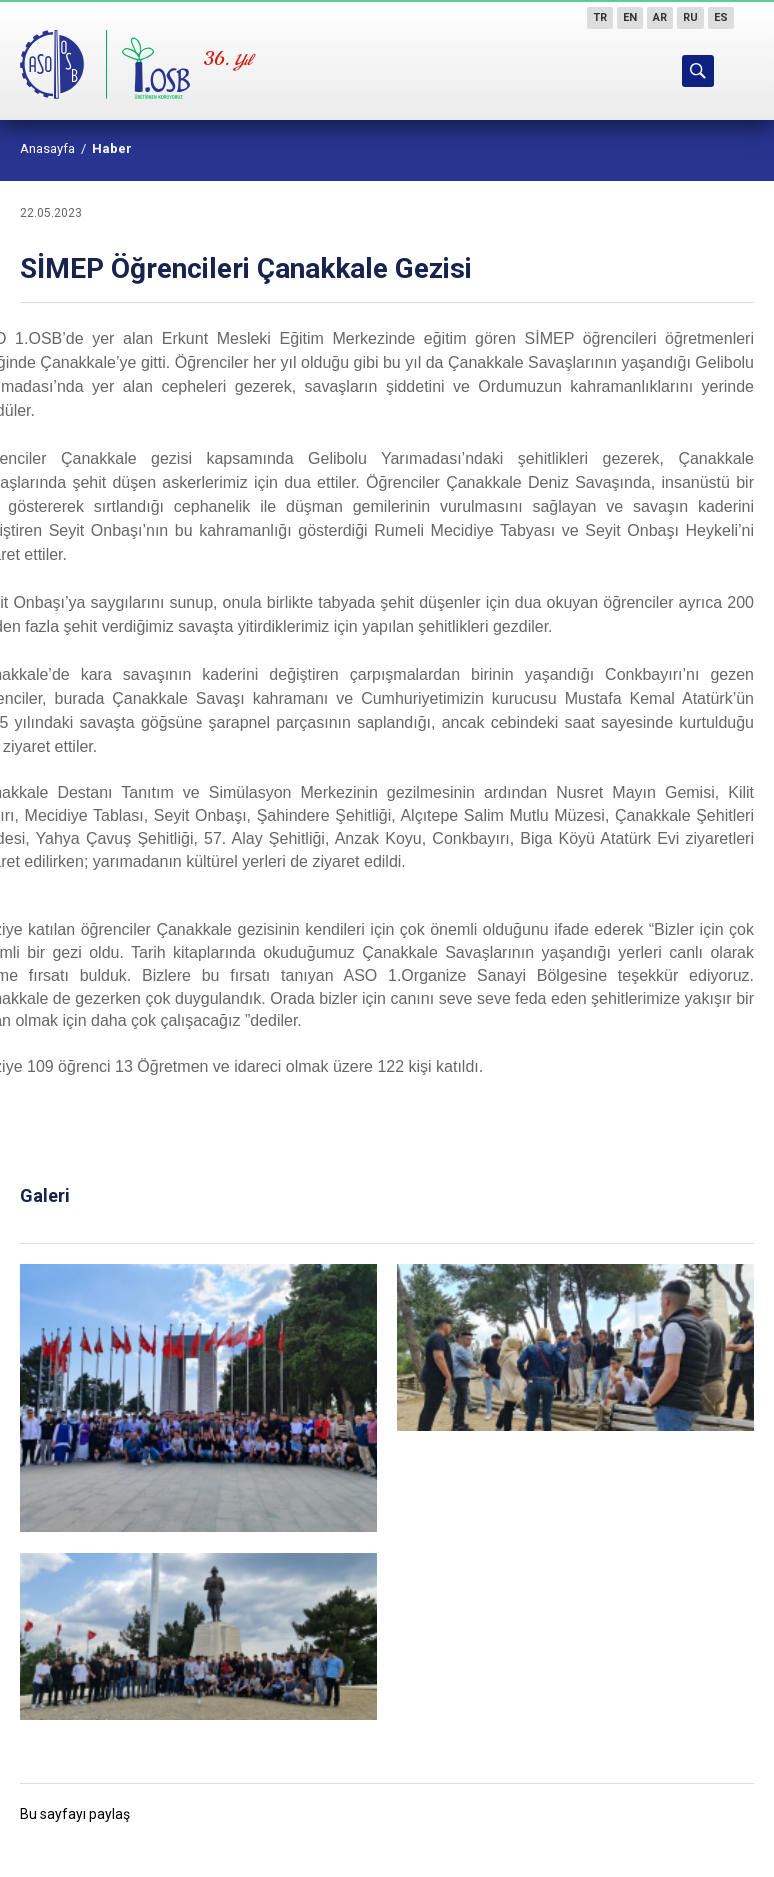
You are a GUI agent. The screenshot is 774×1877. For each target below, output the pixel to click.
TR (600, 17)
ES (721, 17)
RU (690, 17)
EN (630, 17)
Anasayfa (47, 148)
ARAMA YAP (698, 71)
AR (660, 17)
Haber (112, 148)
